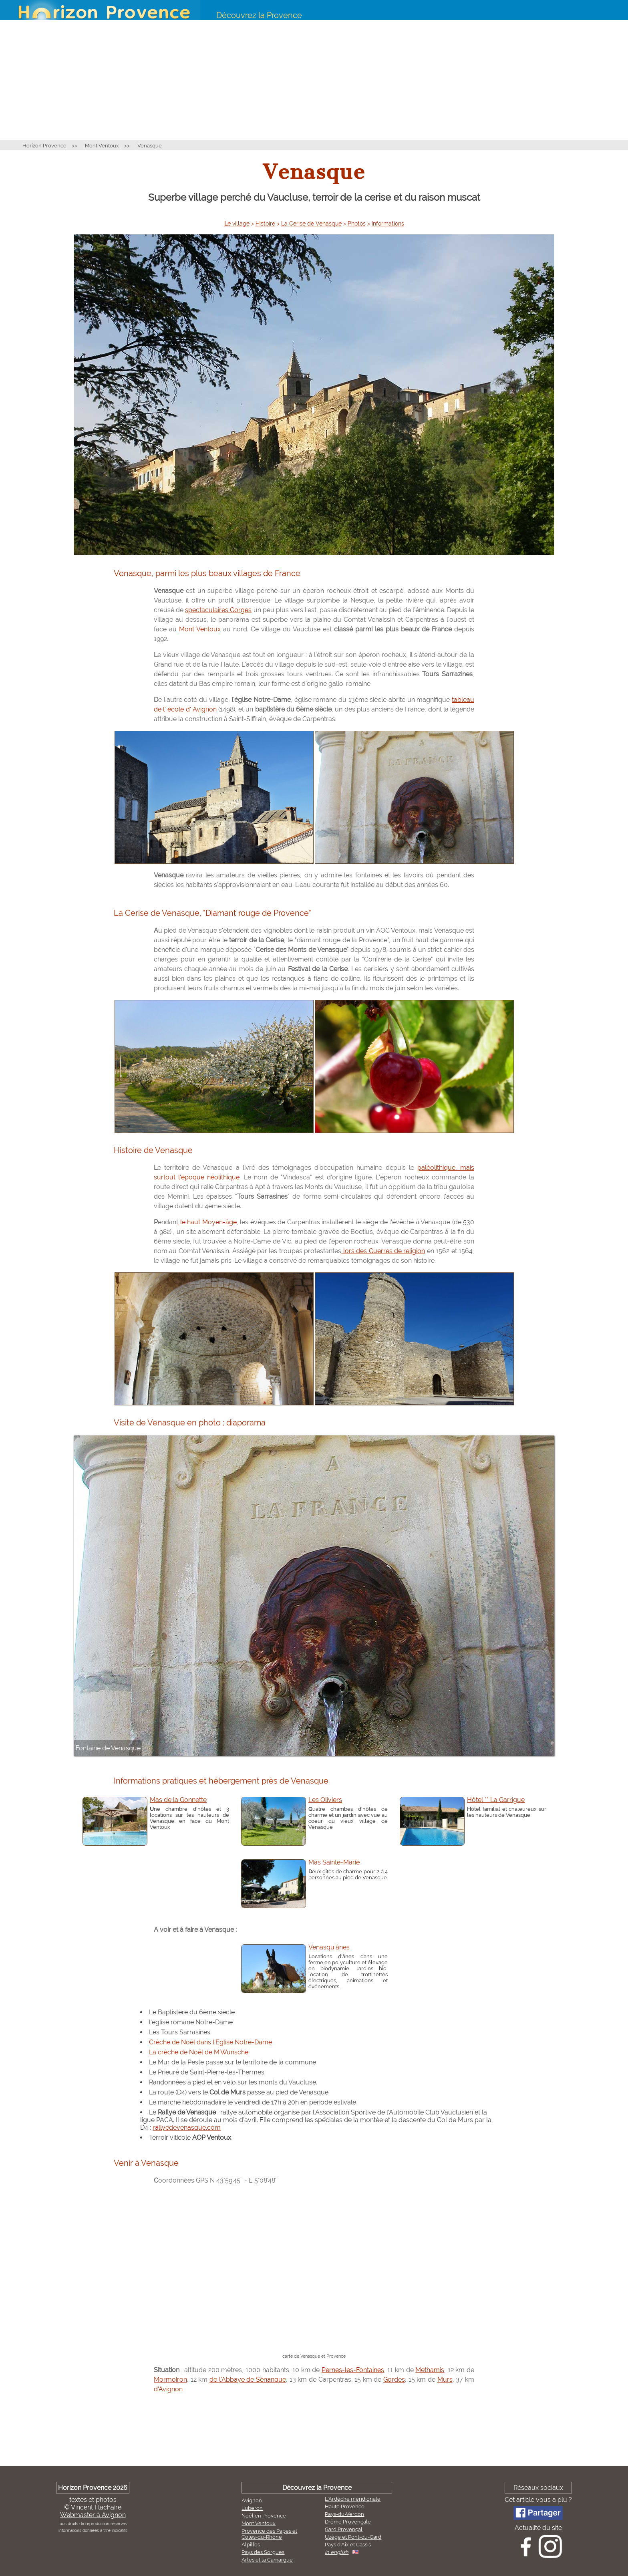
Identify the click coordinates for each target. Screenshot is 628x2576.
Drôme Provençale (348, 2522)
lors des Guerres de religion (383, 1251)
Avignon (252, 2500)
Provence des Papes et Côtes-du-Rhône (269, 2534)
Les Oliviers (325, 1800)
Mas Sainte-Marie (334, 1862)
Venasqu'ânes (329, 1947)
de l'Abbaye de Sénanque (247, 2379)
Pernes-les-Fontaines (353, 2370)
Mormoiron (170, 2379)
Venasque (149, 146)
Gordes (394, 2379)
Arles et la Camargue (267, 2560)
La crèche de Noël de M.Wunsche (198, 2052)
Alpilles (251, 2545)
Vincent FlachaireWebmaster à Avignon (93, 2511)
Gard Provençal (343, 2529)
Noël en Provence (264, 2516)
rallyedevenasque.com (187, 2127)
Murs (445, 2379)
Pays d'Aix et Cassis (348, 2545)
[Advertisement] (314, 80)
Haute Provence (344, 2506)
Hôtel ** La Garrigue (496, 1800)
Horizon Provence (44, 146)
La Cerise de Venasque (311, 223)
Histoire (265, 223)
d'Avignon (168, 2389)
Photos (357, 223)
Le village (237, 223)
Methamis (429, 2370)
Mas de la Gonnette (178, 1800)
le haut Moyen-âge (207, 1222)
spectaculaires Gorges (218, 610)
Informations (388, 223)
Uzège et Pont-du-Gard (353, 2537)
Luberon (252, 2508)
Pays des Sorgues (263, 2552)
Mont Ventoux (102, 146)
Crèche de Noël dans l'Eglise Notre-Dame (210, 2042)
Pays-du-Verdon (344, 2514)
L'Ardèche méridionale (352, 2499)
